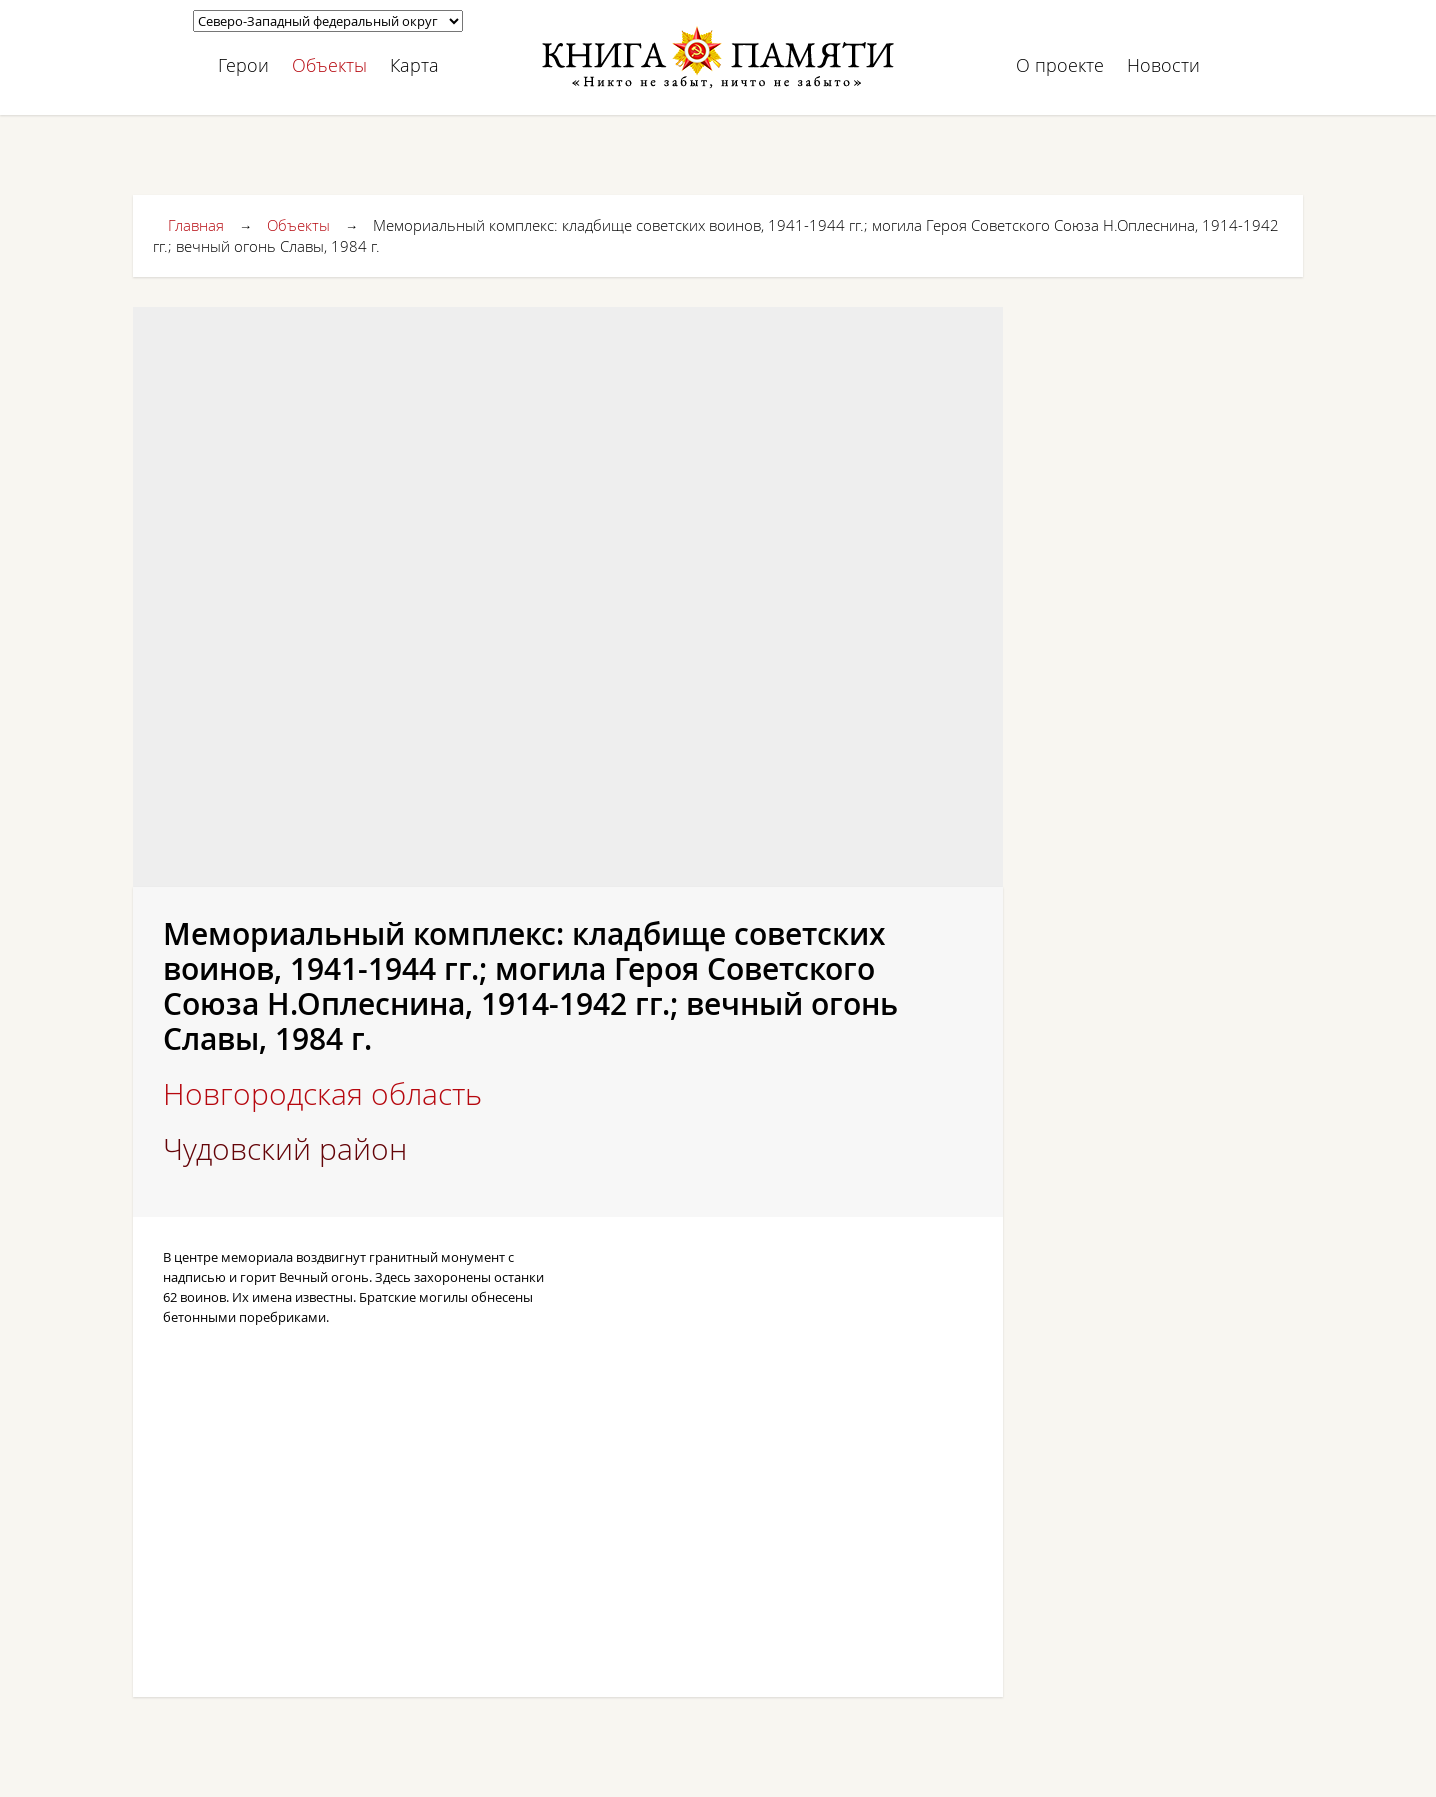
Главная (196, 225)
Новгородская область (322, 1094)
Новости (1163, 65)
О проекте (1060, 65)
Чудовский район (285, 1149)
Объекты (329, 65)
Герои (243, 65)
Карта (414, 65)
